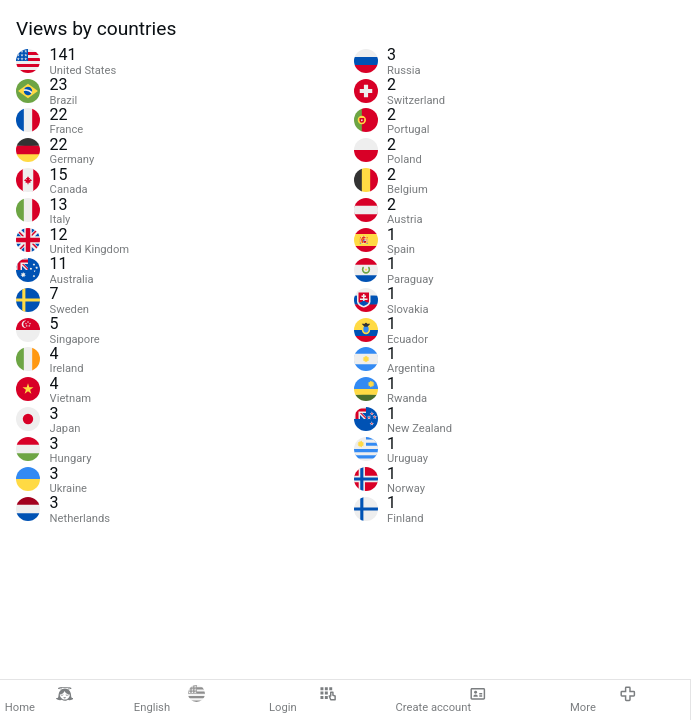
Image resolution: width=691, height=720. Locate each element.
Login (302, 700)
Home (39, 700)
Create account (441, 700)
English (170, 700)
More (603, 700)
